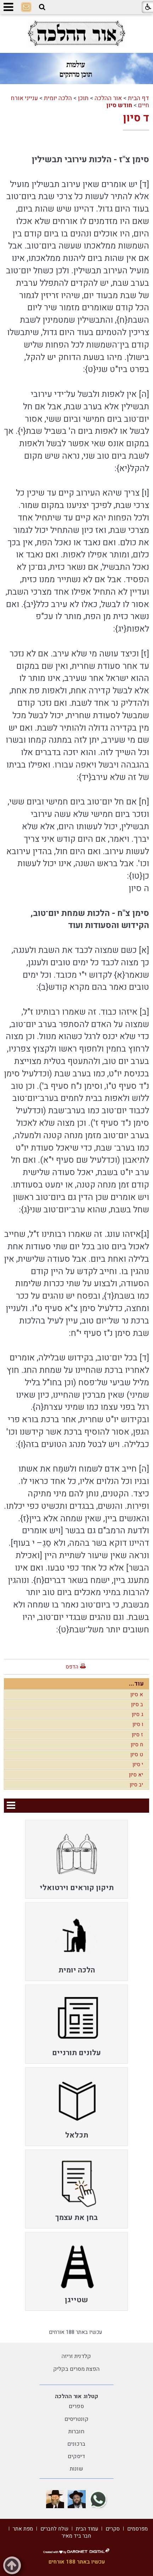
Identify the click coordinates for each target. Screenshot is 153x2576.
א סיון (136, 1694)
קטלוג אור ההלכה (76, 2396)
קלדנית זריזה (76, 2356)
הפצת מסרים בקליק (76, 2369)
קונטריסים (76, 2419)
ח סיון (137, 1744)
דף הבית (138, 98)
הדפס (72, 1667)
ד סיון (136, 118)
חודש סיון (119, 105)
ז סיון (137, 1735)
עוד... (136, 1683)
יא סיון (136, 1775)
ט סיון (136, 1754)
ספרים (76, 2406)
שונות (76, 2469)
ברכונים (76, 2444)
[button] (42, 7)
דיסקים (76, 2456)
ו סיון (137, 1724)
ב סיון (137, 1704)
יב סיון (136, 1785)
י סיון (137, 1764)
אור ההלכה (108, 98)
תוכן (83, 98)
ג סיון (137, 1714)
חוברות (76, 2431)
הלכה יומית (58, 98)
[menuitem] (76, 1859)
